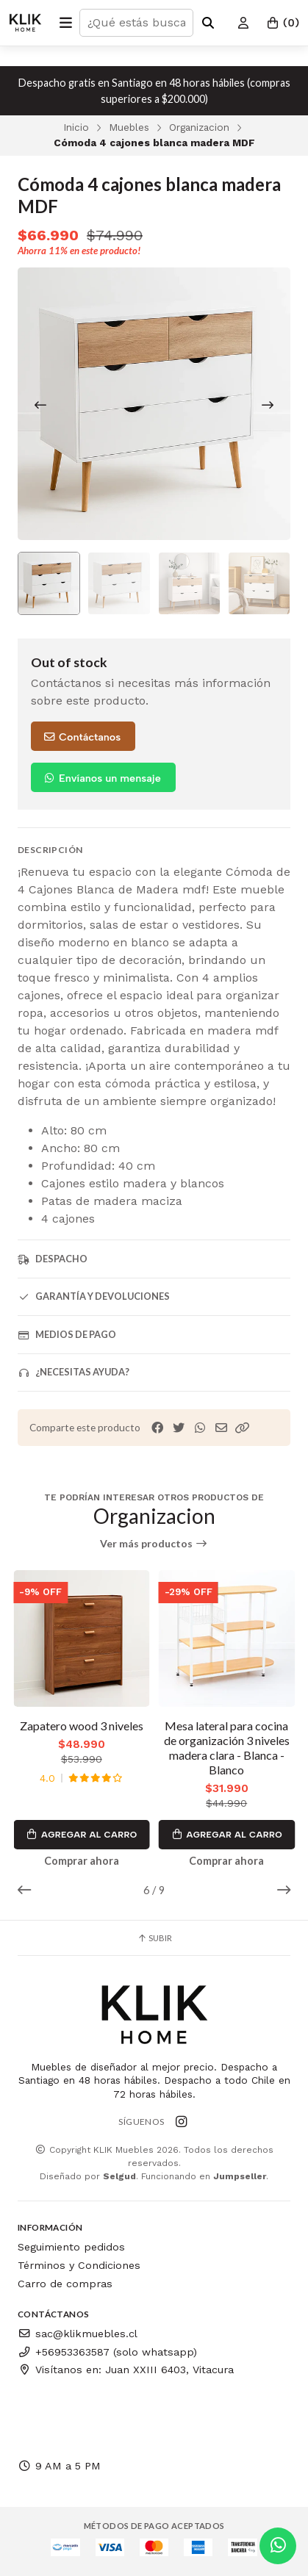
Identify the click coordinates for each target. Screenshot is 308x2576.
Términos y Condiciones (79, 2265)
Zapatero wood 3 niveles (81, 1726)
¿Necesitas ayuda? (73, 1372)
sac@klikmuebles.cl (77, 2333)
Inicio (76, 127)
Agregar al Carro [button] (81, 1835)
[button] (242, 1428)
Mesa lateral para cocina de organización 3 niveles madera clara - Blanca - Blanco (227, 1748)
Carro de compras (65, 2283)
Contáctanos (82, 737)
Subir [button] (154, 1938)
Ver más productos (154, 1544)
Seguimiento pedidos (71, 2247)
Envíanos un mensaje (102, 778)
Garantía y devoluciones (94, 1296)
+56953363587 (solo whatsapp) (107, 2352)
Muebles (129, 127)
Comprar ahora (81, 1861)
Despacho (52, 1259)
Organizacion (199, 127)
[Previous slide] (40, 405)
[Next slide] (268, 405)
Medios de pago (67, 1334)
